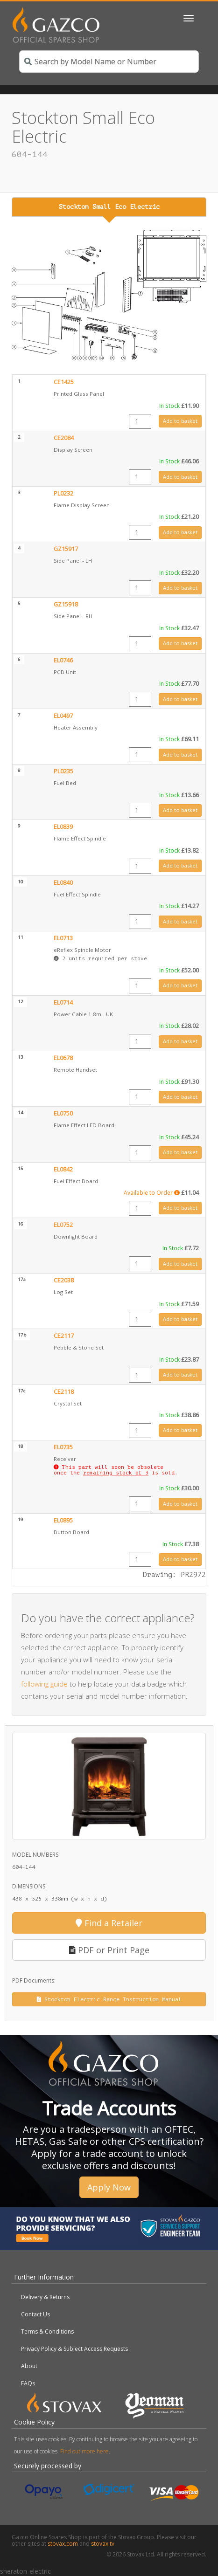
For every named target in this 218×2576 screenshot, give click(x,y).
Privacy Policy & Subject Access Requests (74, 2349)
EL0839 (63, 827)
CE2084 (64, 438)
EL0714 (63, 1002)
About (29, 2366)
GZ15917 (66, 549)
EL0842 (63, 1169)
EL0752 (63, 1225)
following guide (44, 1683)
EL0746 (63, 660)
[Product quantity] (140, 421)
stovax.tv (102, 2544)
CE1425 (64, 382)
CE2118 (64, 1392)
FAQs (28, 2383)
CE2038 (64, 1280)
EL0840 (63, 883)
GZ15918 (66, 604)
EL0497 (63, 716)
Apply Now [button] (109, 2187)
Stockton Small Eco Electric (109, 206)
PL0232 (63, 493)
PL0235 (63, 771)
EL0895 (63, 1520)
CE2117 (64, 1336)
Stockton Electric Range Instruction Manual (109, 1999)
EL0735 (63, 1447)
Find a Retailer (109, 1923)
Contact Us (35, 2314)
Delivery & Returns (45, 2297)
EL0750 (63, 1113)
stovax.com (63, 2544)
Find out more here (84, 2451)
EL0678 (63, 1058)
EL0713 (63, 938)
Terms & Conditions (47, 2331)
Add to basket (180, 420)
